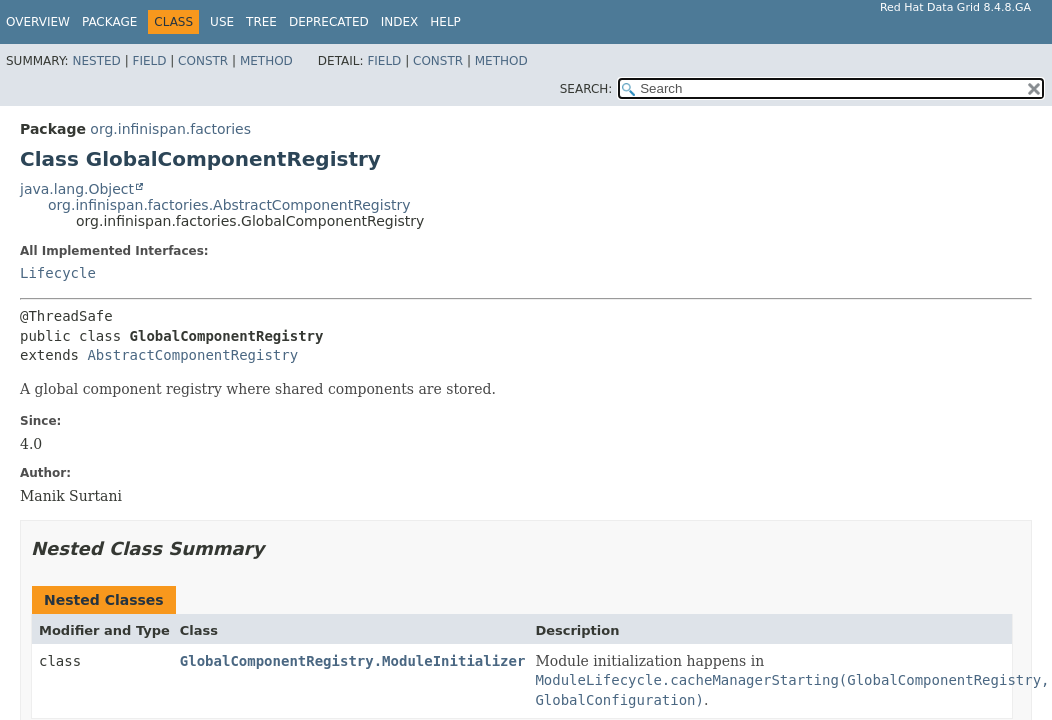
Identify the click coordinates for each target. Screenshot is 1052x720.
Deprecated (329, 22)
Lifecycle (58, 273)
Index (400, 22)
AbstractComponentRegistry (192, 355)
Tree (261, 22)
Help (445, 22)
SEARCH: (586, 89)
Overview (38, 22)
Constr (203, 61)
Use (222, 22)
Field (149, 61)
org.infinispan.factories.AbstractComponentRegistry (229, 205)
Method (266, 61)
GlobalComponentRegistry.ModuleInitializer (353, 661)
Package (109, 22)
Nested (96, 61)
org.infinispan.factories (170, 129)
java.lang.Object (77, 189)
